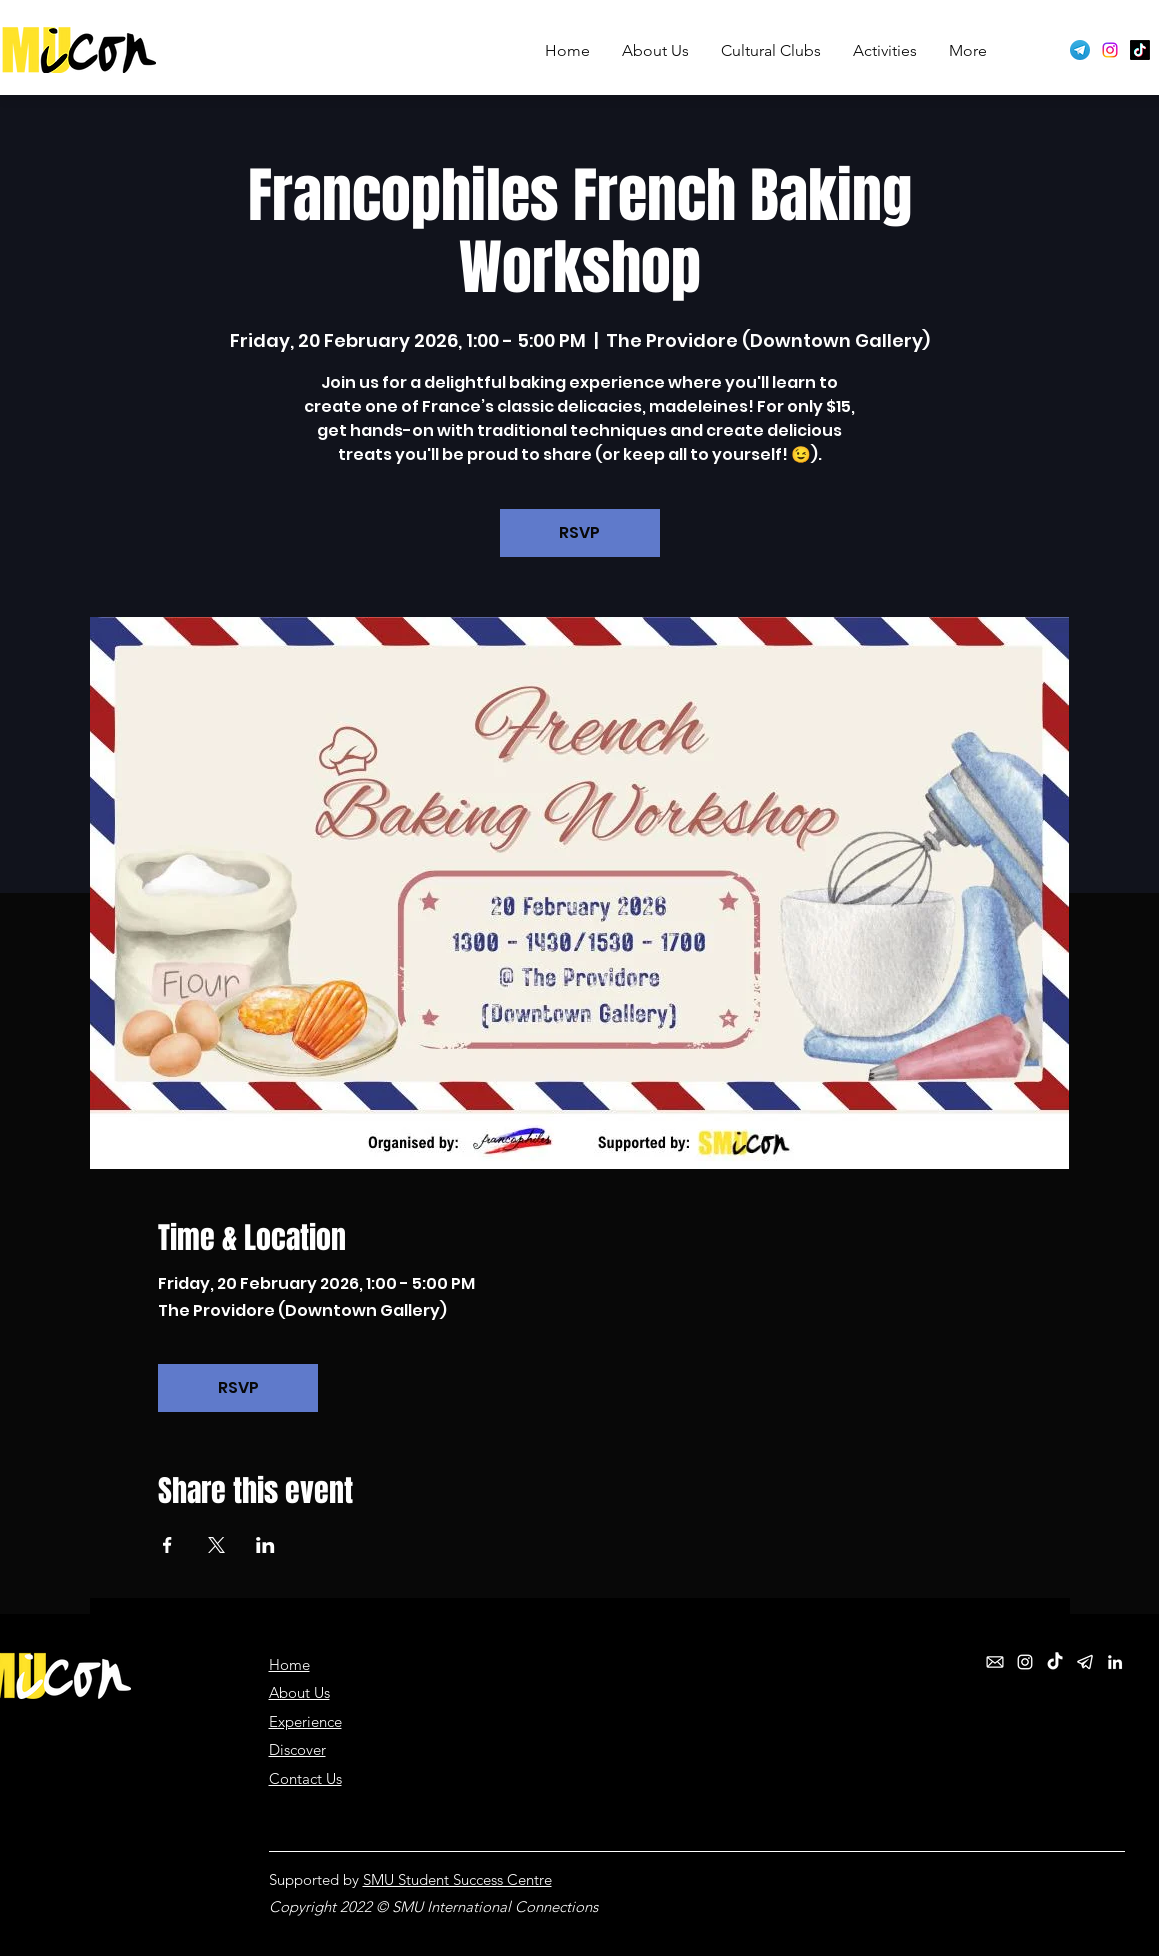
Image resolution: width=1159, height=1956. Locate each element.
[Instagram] (1110, 50)
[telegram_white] (1085, 1662)
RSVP (579, 532)
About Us (299, 1692)
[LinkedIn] (1115, 1662)
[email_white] (995, 1662)
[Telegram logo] (1080, 50)
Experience (305, 1721)
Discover (297, 1749)
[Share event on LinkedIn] (265, 1545)
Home (289, 1664)
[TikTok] (1140, 50)
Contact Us (305, 1778)
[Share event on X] (216, 1545)
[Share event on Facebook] (167, 1545)
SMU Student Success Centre (457, 1879)
